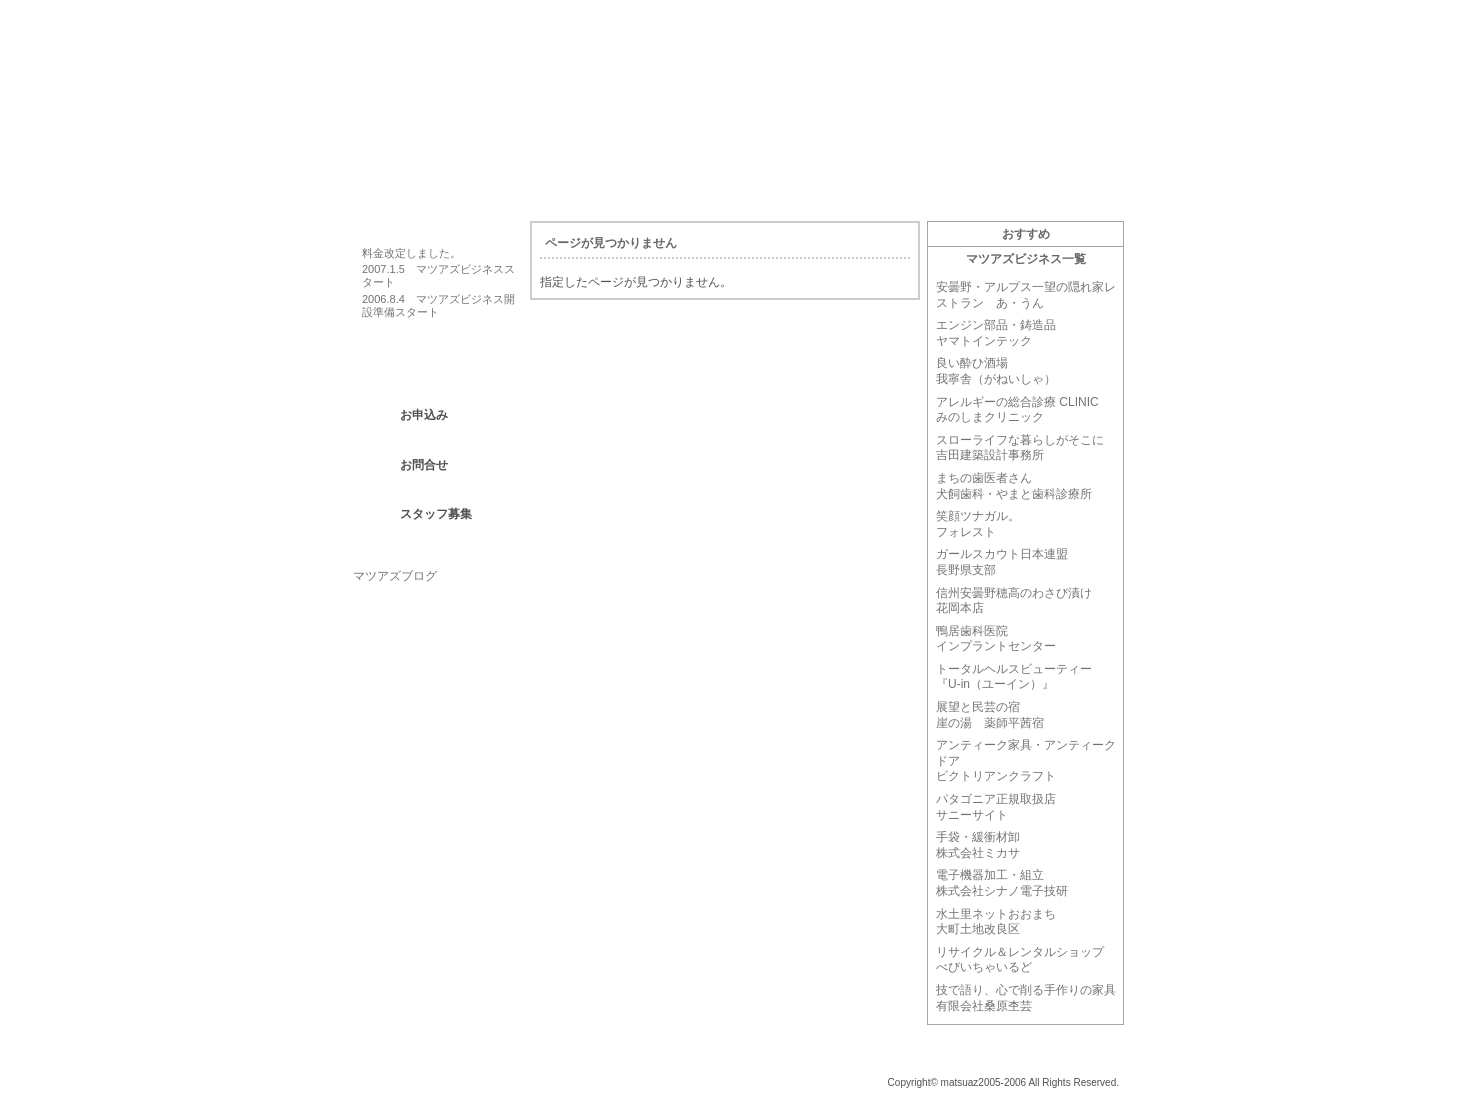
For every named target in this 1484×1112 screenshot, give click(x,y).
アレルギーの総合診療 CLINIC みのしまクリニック (1017, 410)
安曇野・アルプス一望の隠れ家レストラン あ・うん (1026, 295)
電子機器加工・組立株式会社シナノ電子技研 (1002, 883)
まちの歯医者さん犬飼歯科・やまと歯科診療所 (1014, 486)
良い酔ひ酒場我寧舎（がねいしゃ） (996, 371)
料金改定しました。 (411, 253)
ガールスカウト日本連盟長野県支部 (1002, 562)
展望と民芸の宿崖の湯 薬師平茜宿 (990, 715)
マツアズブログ (395, 576)
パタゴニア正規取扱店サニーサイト (996, 807)
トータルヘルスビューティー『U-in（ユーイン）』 (1014, 677)
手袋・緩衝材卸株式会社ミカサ (978, 845)
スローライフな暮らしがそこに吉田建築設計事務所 (1020, 448)
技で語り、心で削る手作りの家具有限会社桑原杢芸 (1026, 998)
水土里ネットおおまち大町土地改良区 (996, 922)
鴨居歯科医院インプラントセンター (996, 639)
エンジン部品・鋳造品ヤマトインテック (996, 333)
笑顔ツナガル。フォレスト (978, 524)
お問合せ (424, 465)
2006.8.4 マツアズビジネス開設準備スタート (438, 305)
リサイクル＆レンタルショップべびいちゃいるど (1020, 960)
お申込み (424, 415)
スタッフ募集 (436, 514)
